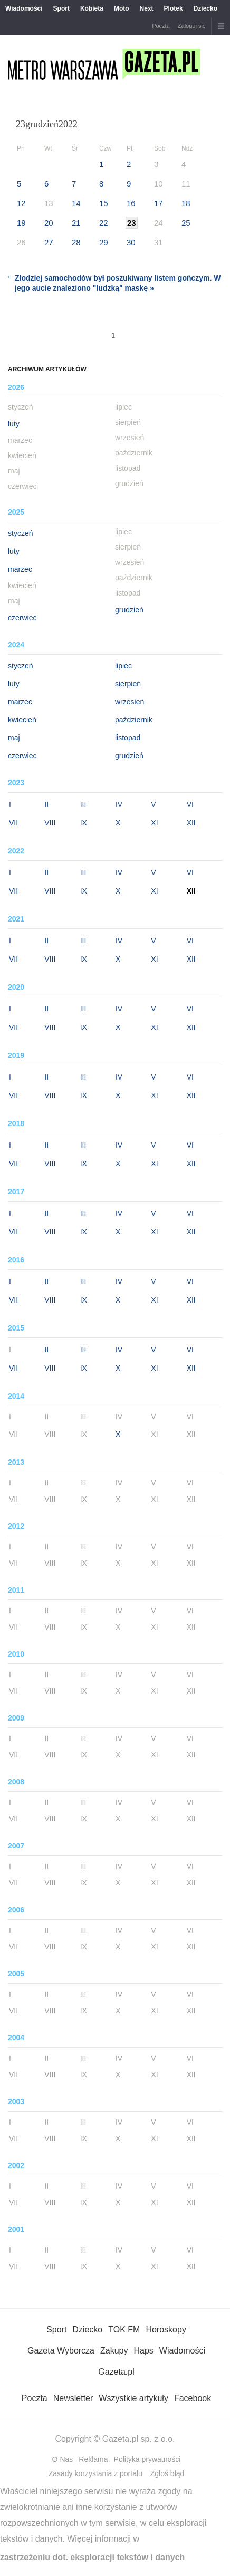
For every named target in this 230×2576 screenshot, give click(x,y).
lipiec (123, 666)
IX (83, 823)
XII (191, 823)
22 (103, 222)
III (83, 804)
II (46, 804)
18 (185, 203)
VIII (49, 823)
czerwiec (22, 617)
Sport (61, 8)
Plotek (173, 8)
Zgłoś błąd (167, 2473)
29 (103, 242)
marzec (20, 569)
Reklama (93, 2459)
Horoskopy (166, 2329)
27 (48, 242)
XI (154, 823)
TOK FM (124, 2329)
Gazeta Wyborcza (60, 2350)
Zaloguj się (192, 26)
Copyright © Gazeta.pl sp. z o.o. (115, 2438)
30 (131, 242)
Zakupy (114, 2350)
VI (190, 804)
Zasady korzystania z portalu (95, 2473)
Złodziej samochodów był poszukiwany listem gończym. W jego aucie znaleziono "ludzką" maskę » (118, 283)
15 (103, 203)
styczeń (20, 533)
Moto (121, 8)
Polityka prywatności (147, 2459)
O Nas (62, 2459)
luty (14, 424)
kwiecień (22, 719)
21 (76, 222)
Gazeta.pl (116, 2371)
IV (119, 804)
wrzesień (129, 702)
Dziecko (205, 8)
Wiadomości (24, 8)
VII (13, 823)
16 (131, 203)
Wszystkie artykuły (133, 2398)
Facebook (192, 2398)
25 (185, 222)
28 (76, 242)
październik (133, 719)
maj (14, 737)
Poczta (161, 26)
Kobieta (91, 8)
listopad (127, 737)
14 (76, 203)
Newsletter (73, 2398)
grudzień (129, 610)
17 (158, 203)
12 (21, 203)
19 (21, 222)
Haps (143, 2350)
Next (147, 8)
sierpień (128, 684)
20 (48, 222)
